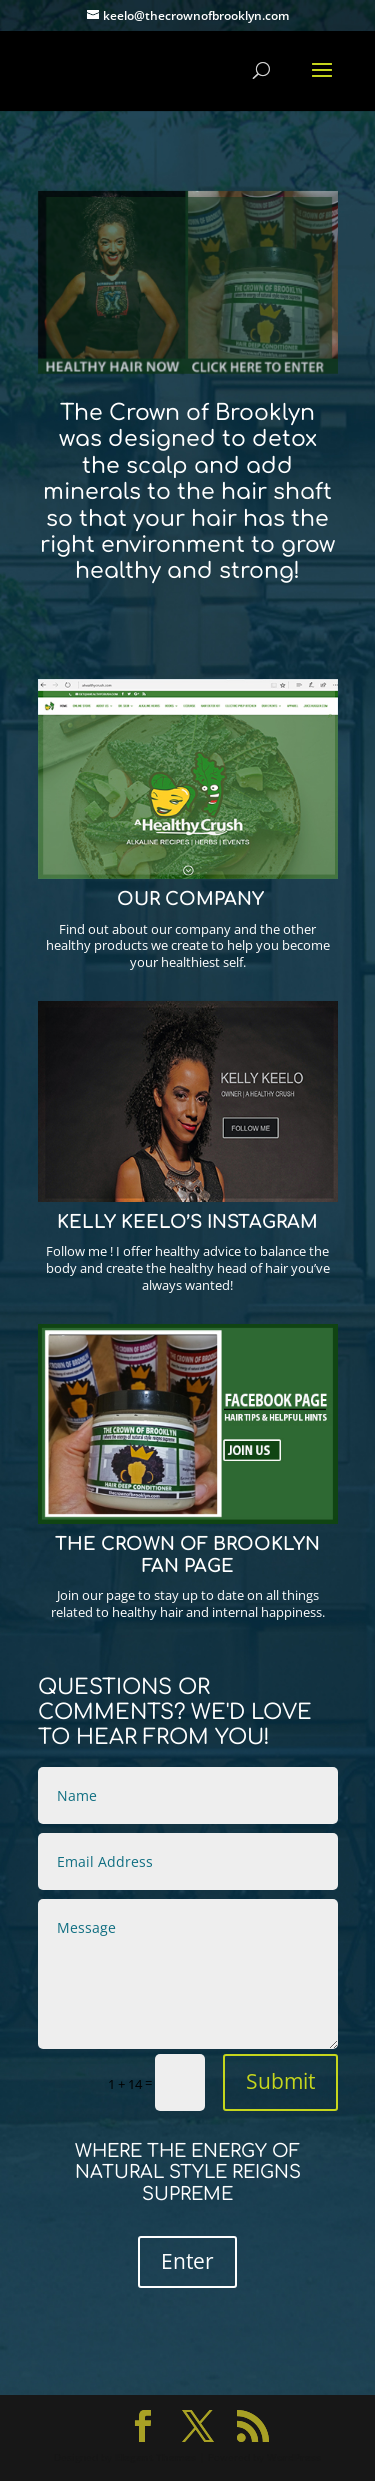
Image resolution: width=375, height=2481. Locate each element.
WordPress (294, 2457)
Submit (280, 2081)
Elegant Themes (155, 2457)
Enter (187, 2261)
